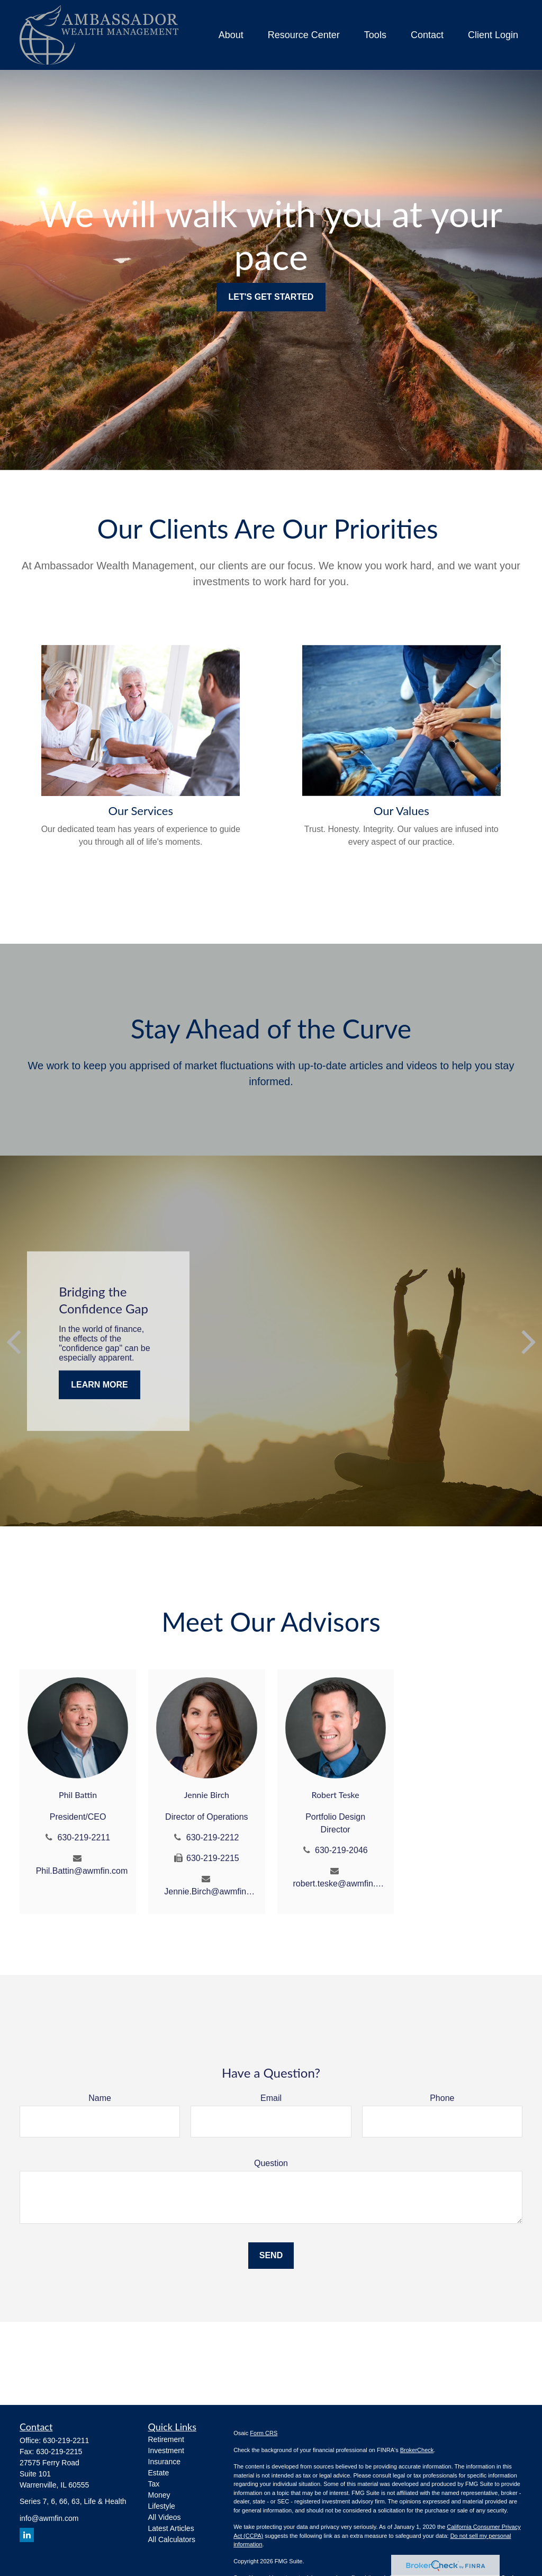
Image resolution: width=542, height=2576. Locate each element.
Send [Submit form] (271, 2255)
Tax (154, 2484)
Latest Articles (171, 2528)
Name (99, 2098)
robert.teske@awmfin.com (339, 1883)
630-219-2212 (212, 1837)
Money (159, 2495)
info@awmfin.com (49, 2518)
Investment (166, 2450)
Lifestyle (161, 2506)
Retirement (166, 2439)
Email (271, 2098)
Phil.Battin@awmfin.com (82, 1870)
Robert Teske (335, 1795)
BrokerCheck (417, 2450)
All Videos (164, 2517)
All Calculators (171, 2539)
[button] (231, 35)
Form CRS (263, 2433)
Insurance (164, 2461)
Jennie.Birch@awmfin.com (210, 1891)
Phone (442, 2098)
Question (271, 2163)
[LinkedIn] (27, 2535)
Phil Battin (78, 1795)
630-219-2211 (84, 1837)
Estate (158, 2472)
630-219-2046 (341, 1850)
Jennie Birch (206, 1795)
